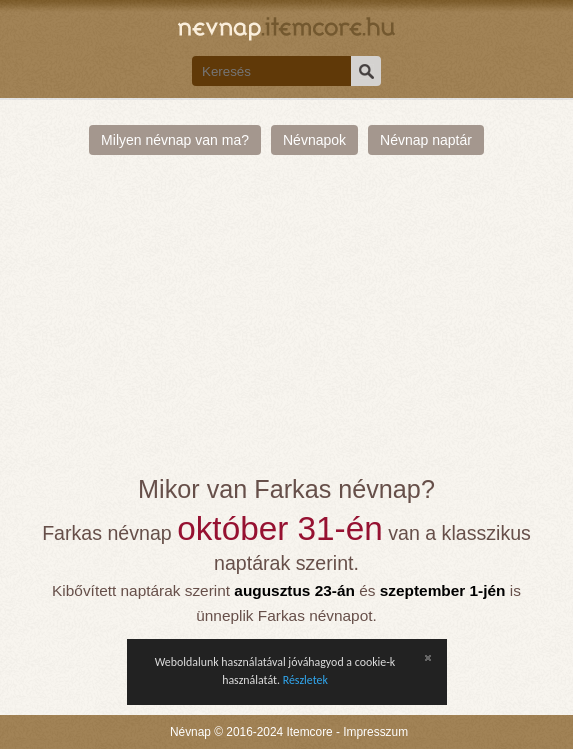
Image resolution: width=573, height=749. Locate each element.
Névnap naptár (426, 140)
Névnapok (314, 140)
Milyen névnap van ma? (175, 140)
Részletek (305, 680)
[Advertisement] (286, 325)
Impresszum (375, 732)
